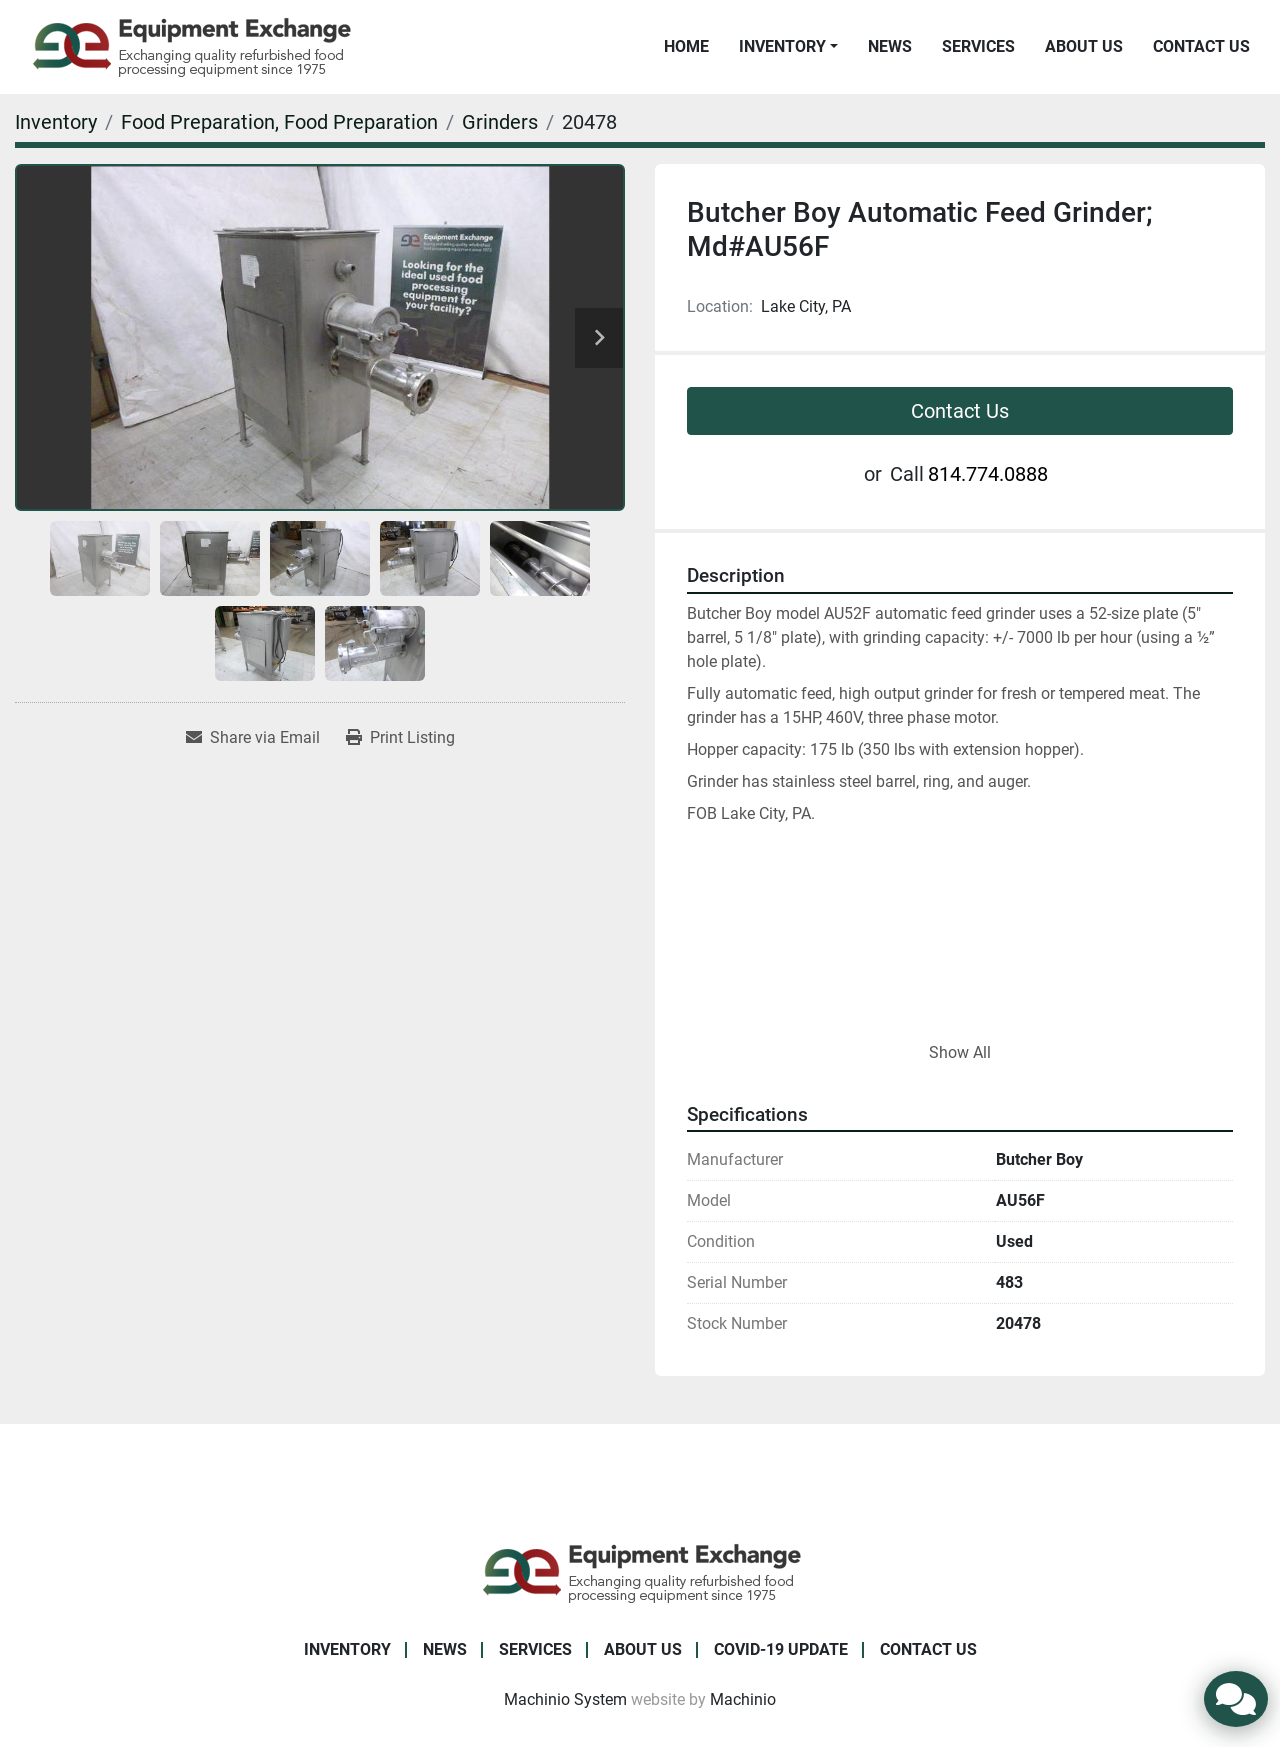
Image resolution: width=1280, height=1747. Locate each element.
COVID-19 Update (781, 1649)
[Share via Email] (253, 738)
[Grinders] (500, 122)
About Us (1084, 46)
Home (686, 46)
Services (978, 46)
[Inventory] (56, 122)
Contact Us (1201, 46)
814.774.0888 (988, 474)
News (890, 46)
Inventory (782, 46)
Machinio (743, 1699)
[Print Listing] (400, 738)
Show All (960, 1052)
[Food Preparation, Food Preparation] (279, 122)
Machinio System (565, 1699)
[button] (788, 47)
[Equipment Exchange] (640, 1571)
